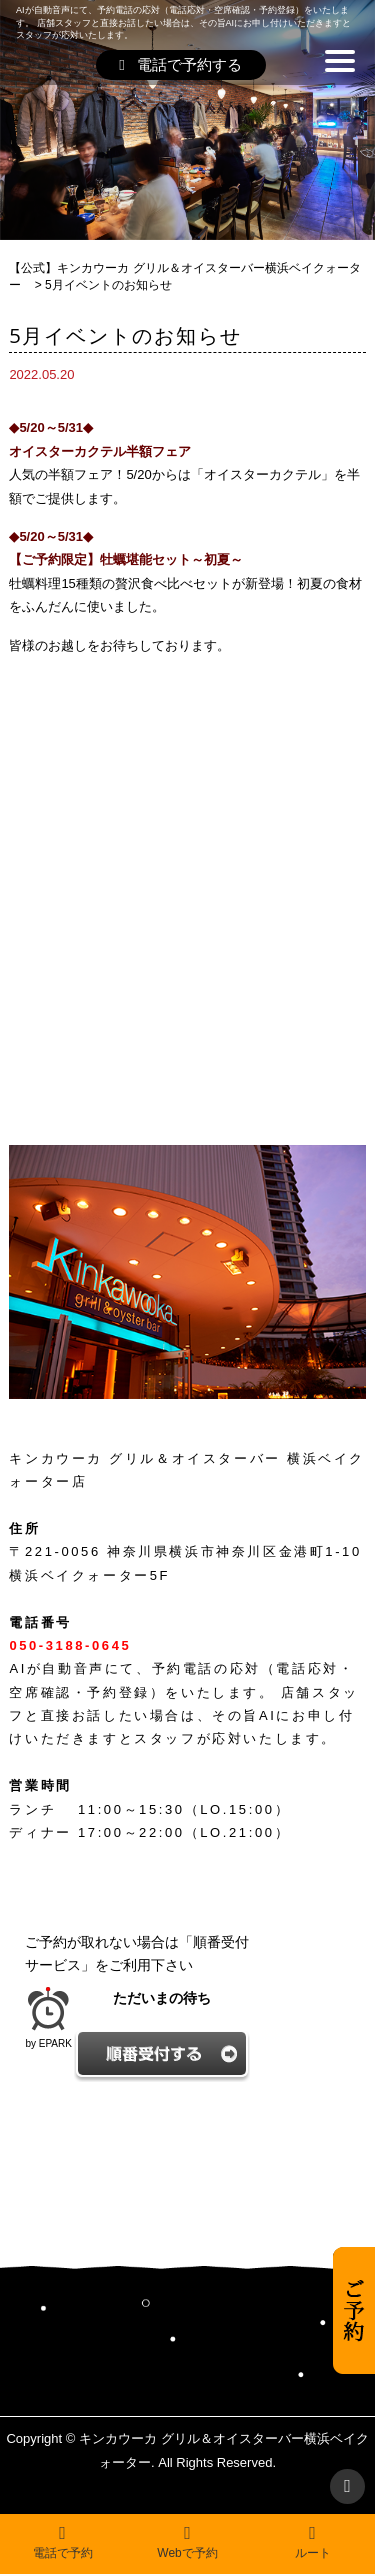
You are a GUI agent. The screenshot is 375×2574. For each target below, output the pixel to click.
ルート (312, 2542)
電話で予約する (180, 64)
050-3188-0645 (70, 1645)
